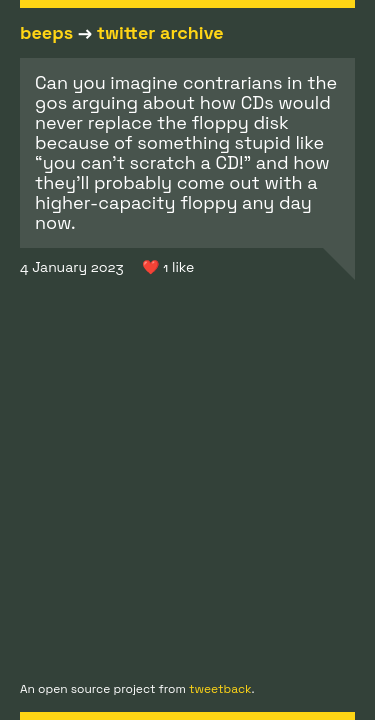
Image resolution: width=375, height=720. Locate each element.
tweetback (220, 689)
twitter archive (160, 32)
